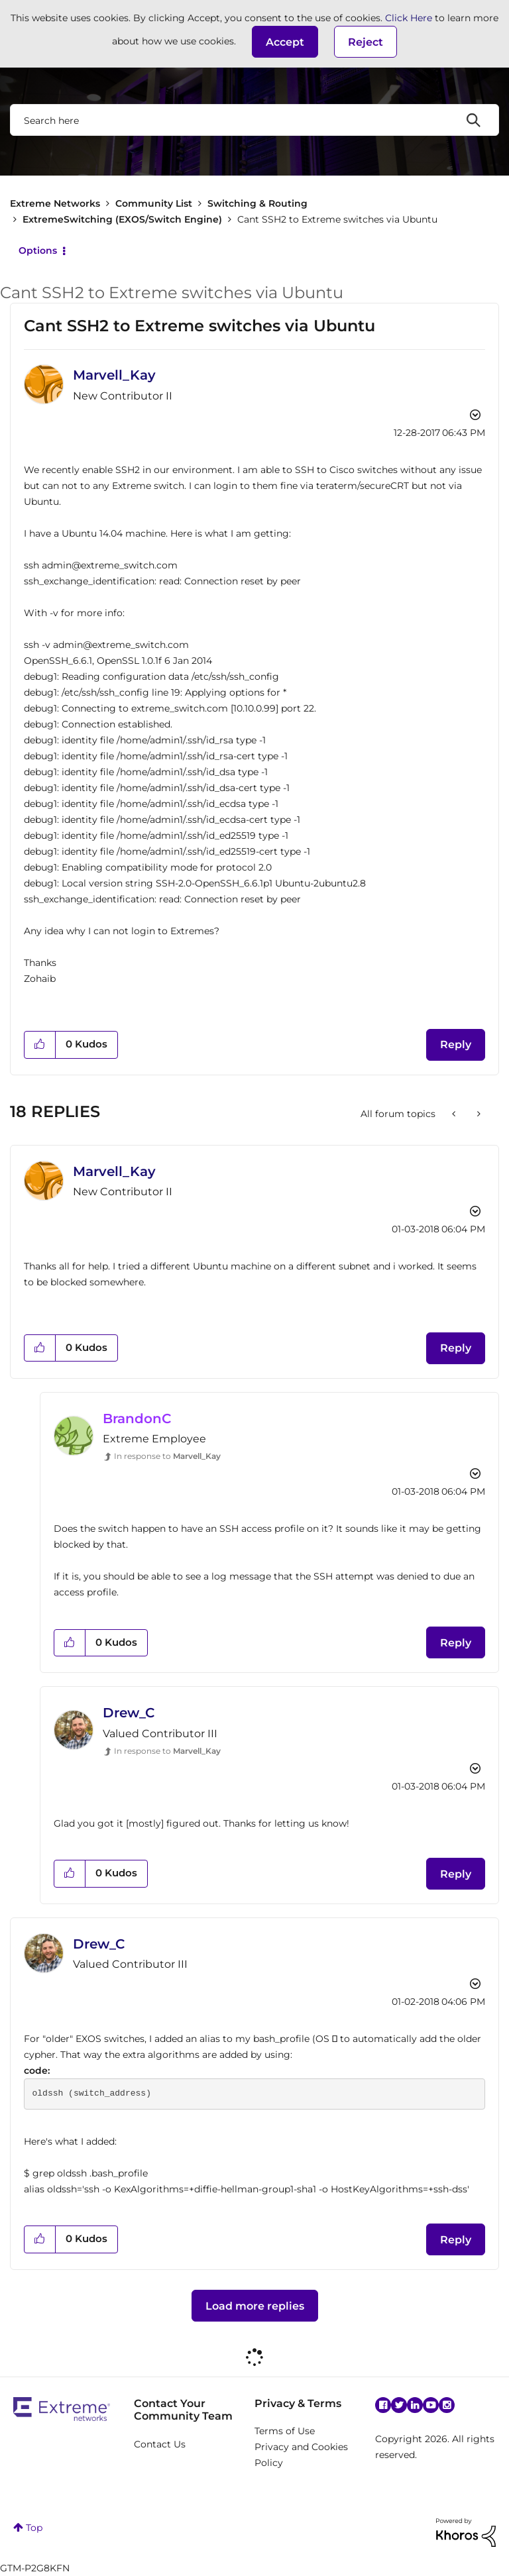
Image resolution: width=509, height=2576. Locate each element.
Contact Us (160, 2444)
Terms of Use (284, 2431)
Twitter (399, 2405)
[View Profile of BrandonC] (137, 1418)
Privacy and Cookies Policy (301, 2455)
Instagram (447, 2405)
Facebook (383, 2405)
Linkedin (415, 2405)
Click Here (408, 18)
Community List (153, 203)
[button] (285, 42)
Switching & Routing (257, 203)
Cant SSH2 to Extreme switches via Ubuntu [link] (337, 219)
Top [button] (34, 2528)
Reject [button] (365, 42)
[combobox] (254, 120)
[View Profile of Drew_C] (129, 1713)
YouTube (431, 2405)
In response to (167, 1456)
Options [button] (38, 250)
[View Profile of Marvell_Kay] (114, 375)
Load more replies (254, 2306)
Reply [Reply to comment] (455, 1348)
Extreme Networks (55, 203)
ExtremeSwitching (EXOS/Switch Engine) (122, 219)
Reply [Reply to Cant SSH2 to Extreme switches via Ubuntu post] (455, 1044)
